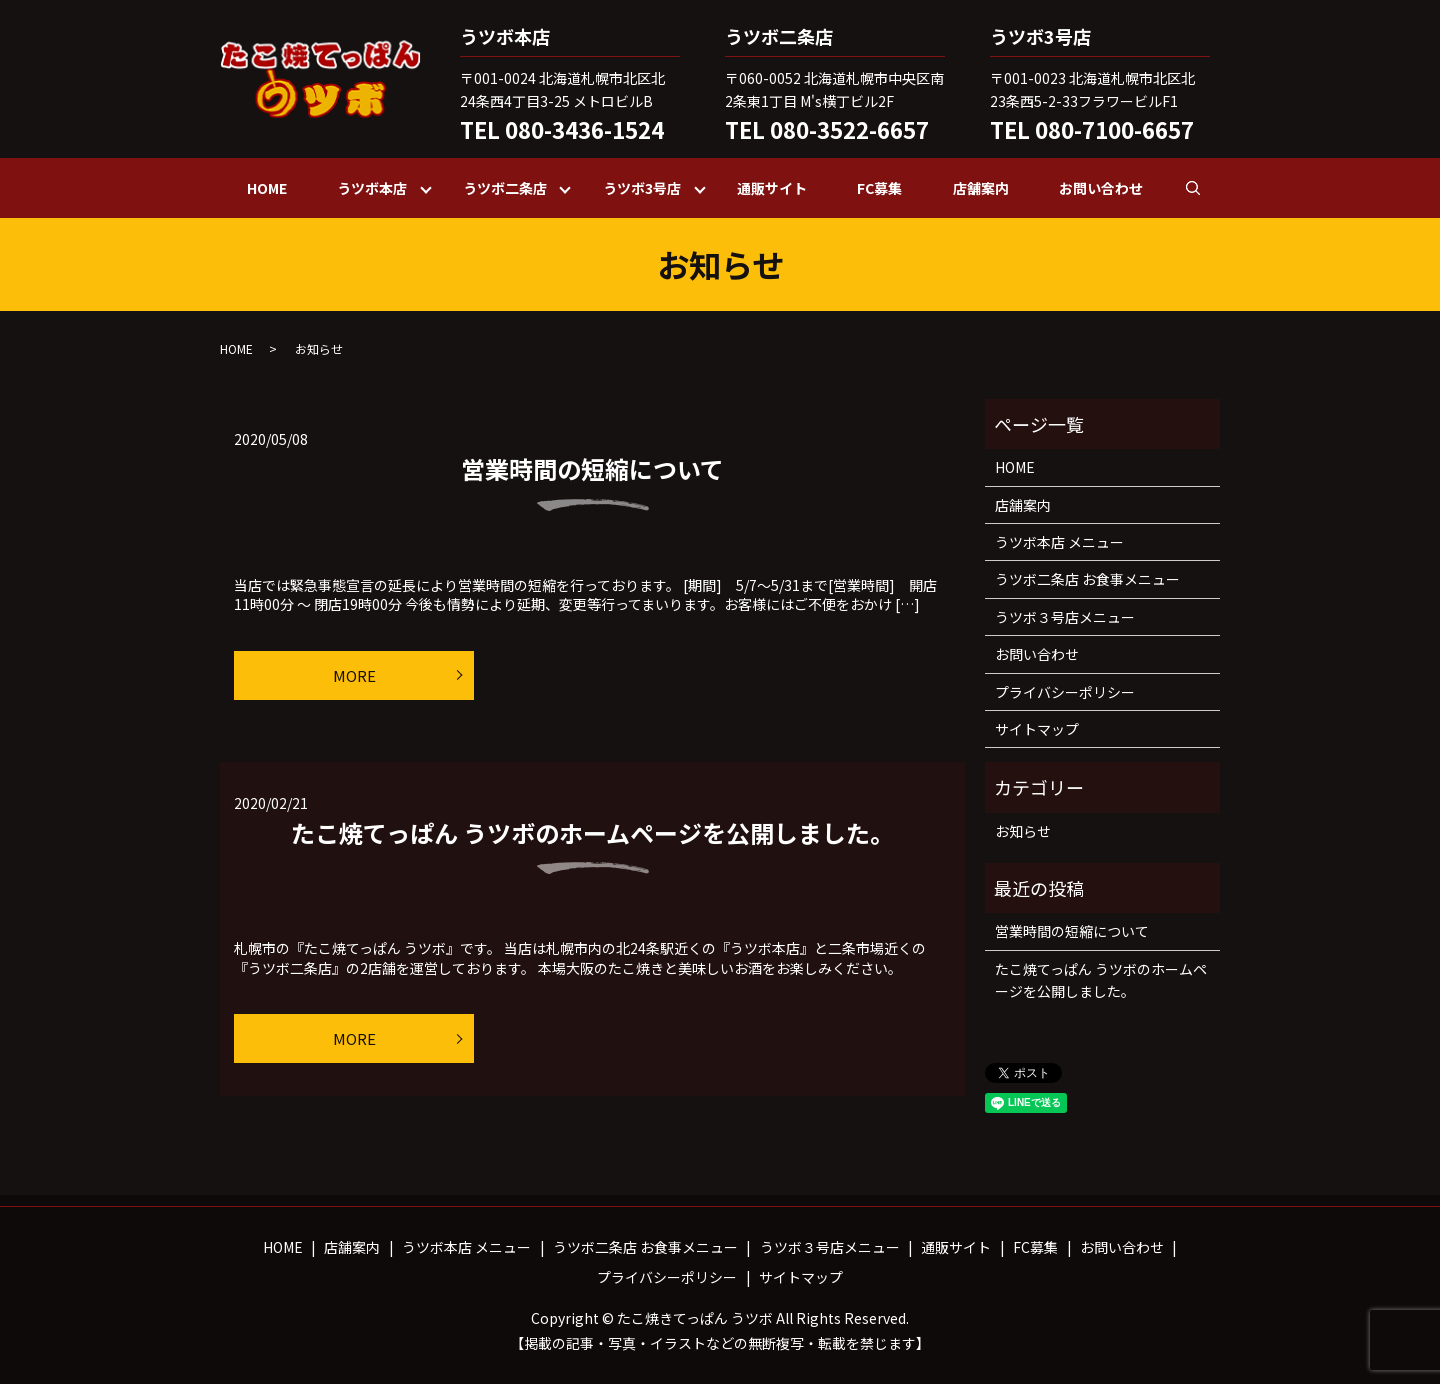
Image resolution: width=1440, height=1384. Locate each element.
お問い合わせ (1101, 188)
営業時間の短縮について (592, 468)
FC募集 (879, 188)
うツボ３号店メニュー (1065, 617)
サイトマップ (1037, 729)
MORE (354, 675)
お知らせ (1023, 831)
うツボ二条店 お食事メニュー (1087, 579)
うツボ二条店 (505, 188)
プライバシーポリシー (1065, 692)
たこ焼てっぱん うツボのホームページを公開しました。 (592, 832)
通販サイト (772, 188)
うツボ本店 (372, 188)
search (1205, 187)
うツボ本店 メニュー (1059, 542)
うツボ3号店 (642, 188)
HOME (267, 188)
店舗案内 (981, 188)
